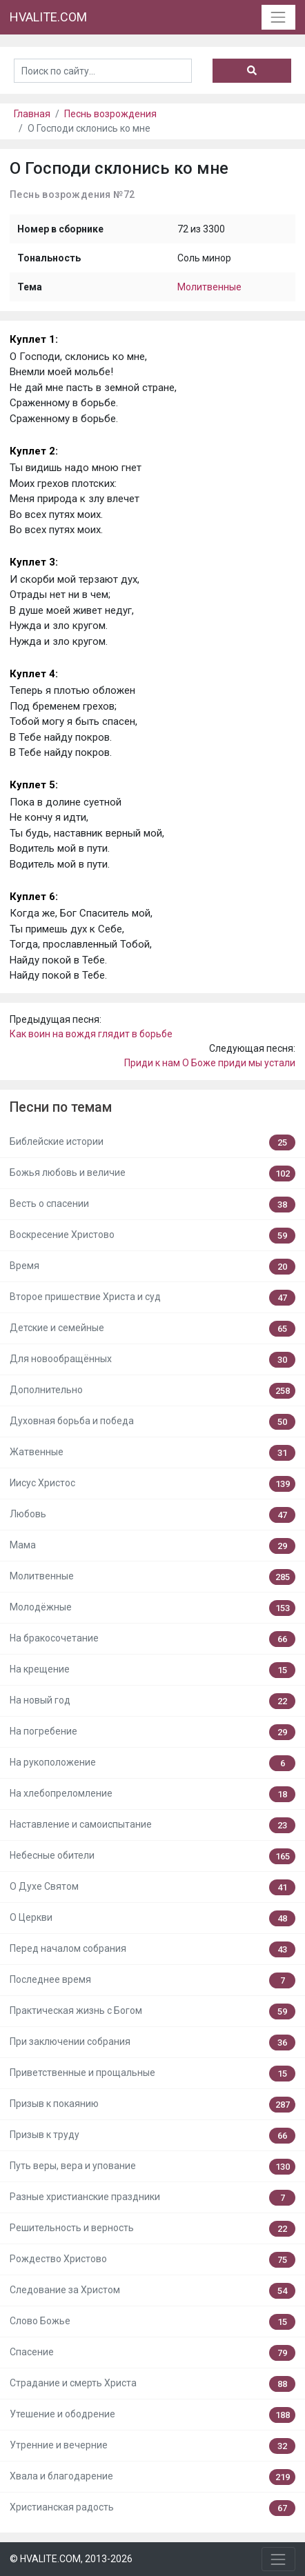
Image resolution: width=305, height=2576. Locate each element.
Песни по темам (61, 1107)
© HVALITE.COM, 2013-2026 (71, 2558)
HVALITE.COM (48, 17)
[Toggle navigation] (278, 17)
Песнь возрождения (110, 113)
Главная (32, 113)
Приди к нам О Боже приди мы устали (209, 1062)
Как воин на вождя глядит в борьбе (91, 1033)
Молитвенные (209, 286)
